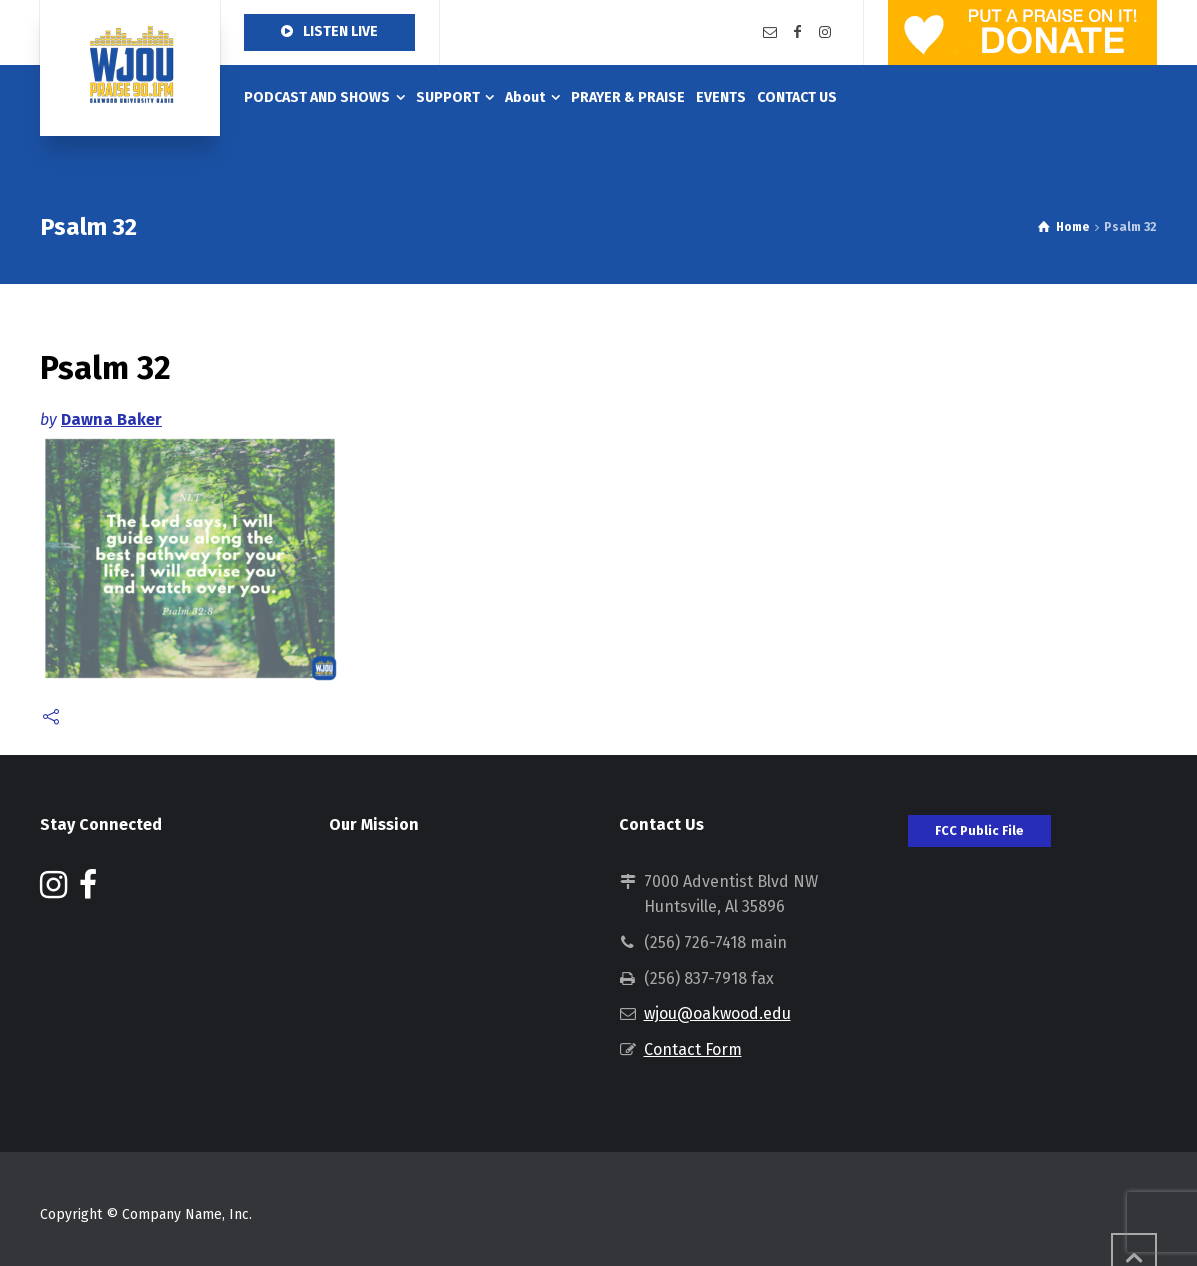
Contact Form (693, 1049)
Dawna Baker (111, 419)
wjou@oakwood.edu (717, 1013)
